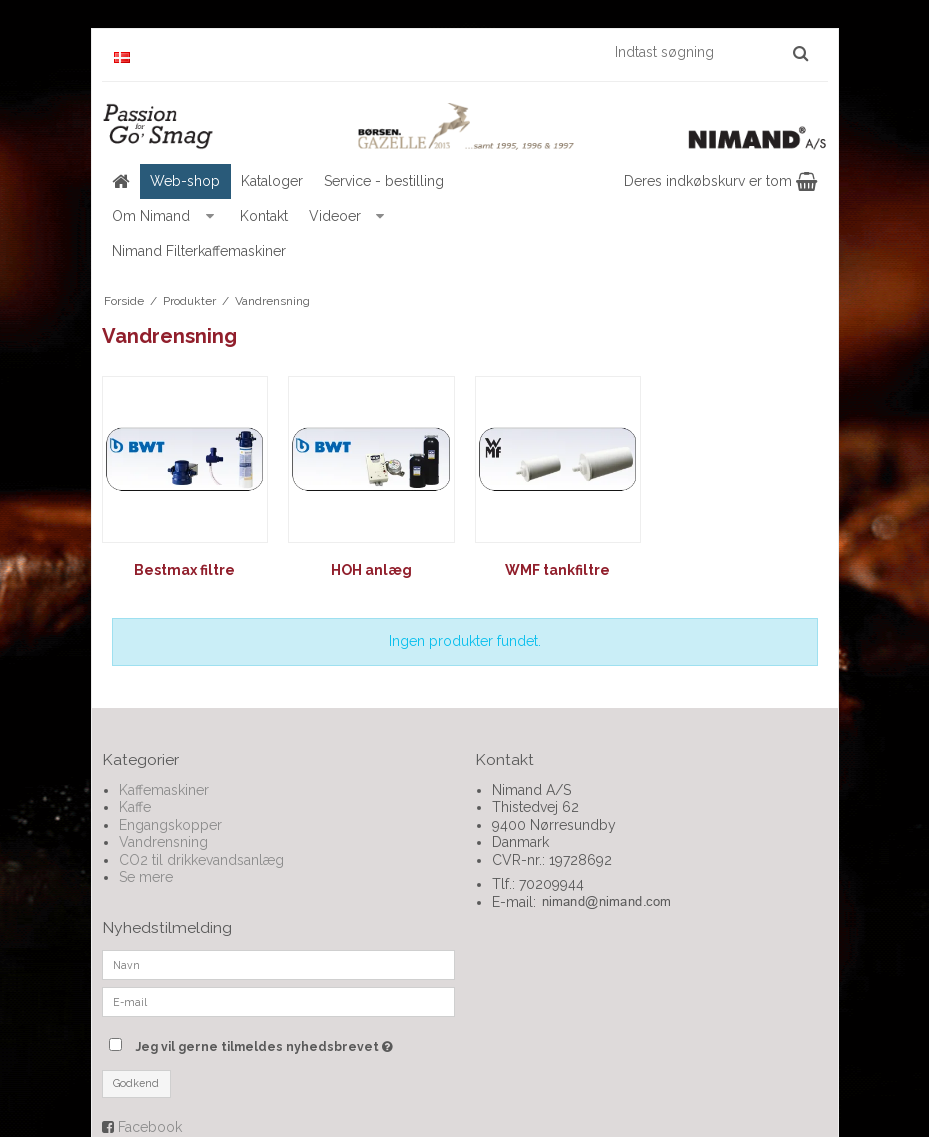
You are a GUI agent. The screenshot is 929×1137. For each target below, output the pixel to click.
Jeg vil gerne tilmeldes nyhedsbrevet (294, 1042)
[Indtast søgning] (710, 52)
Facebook (150, 1127)
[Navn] (278, 964)
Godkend (136, 1083)
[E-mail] (278, 1001)
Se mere (146, 877)
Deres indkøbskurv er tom (720, 181)
